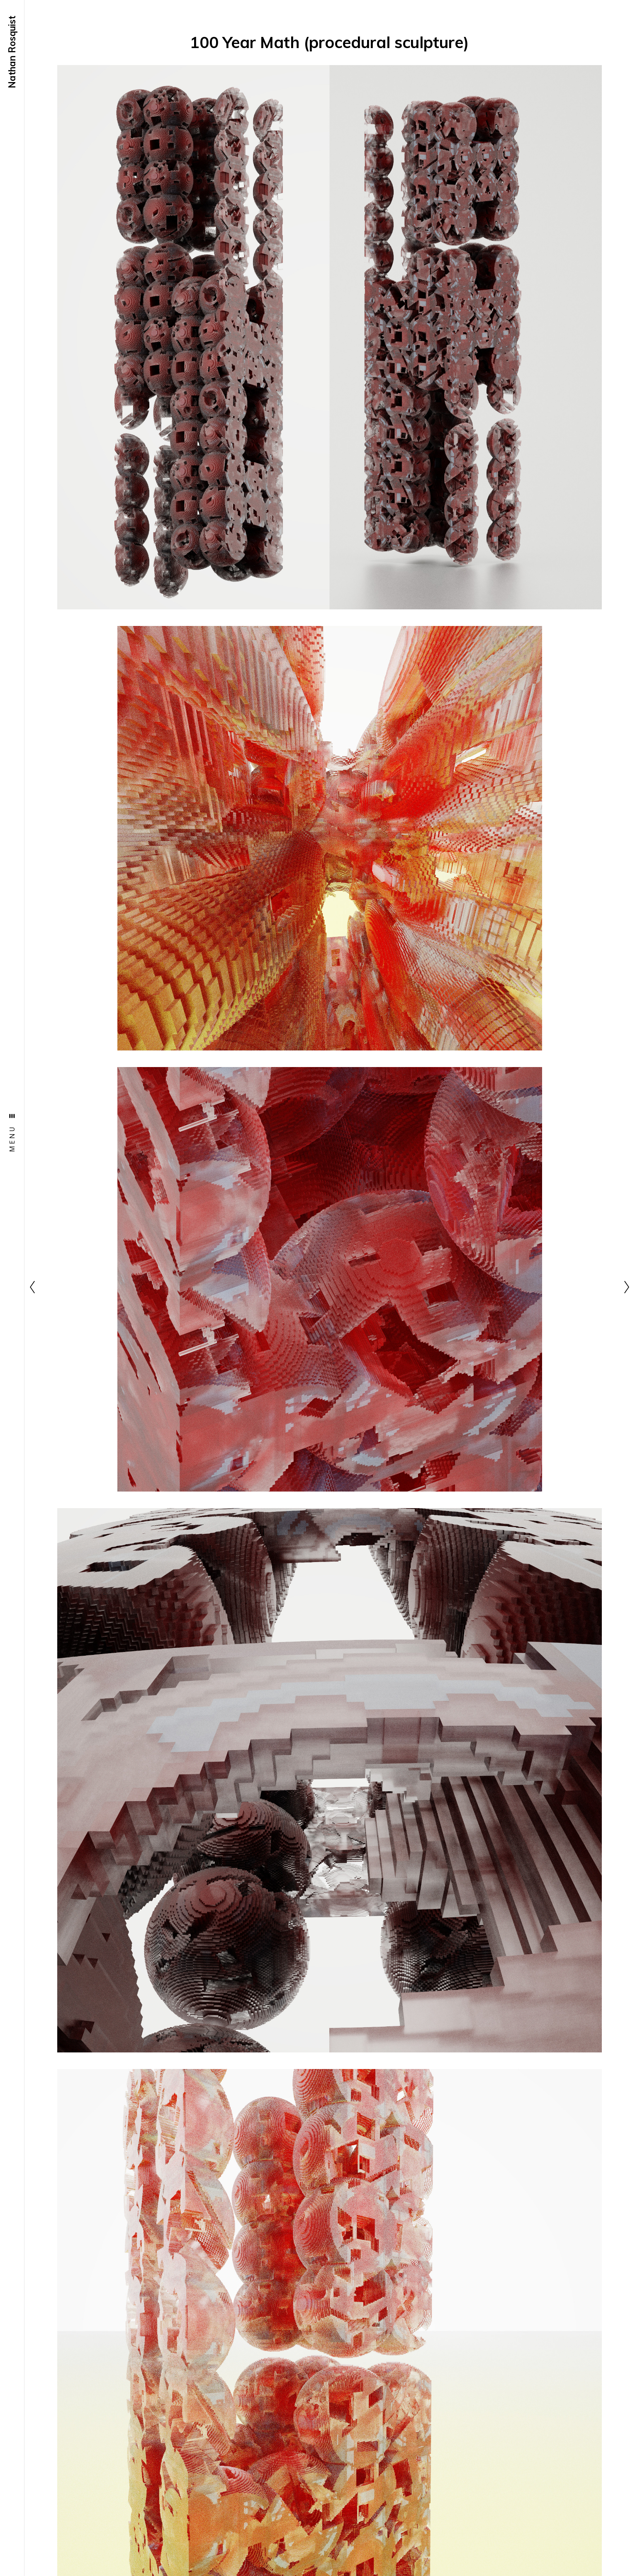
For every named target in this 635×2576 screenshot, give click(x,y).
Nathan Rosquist (12, 52)
